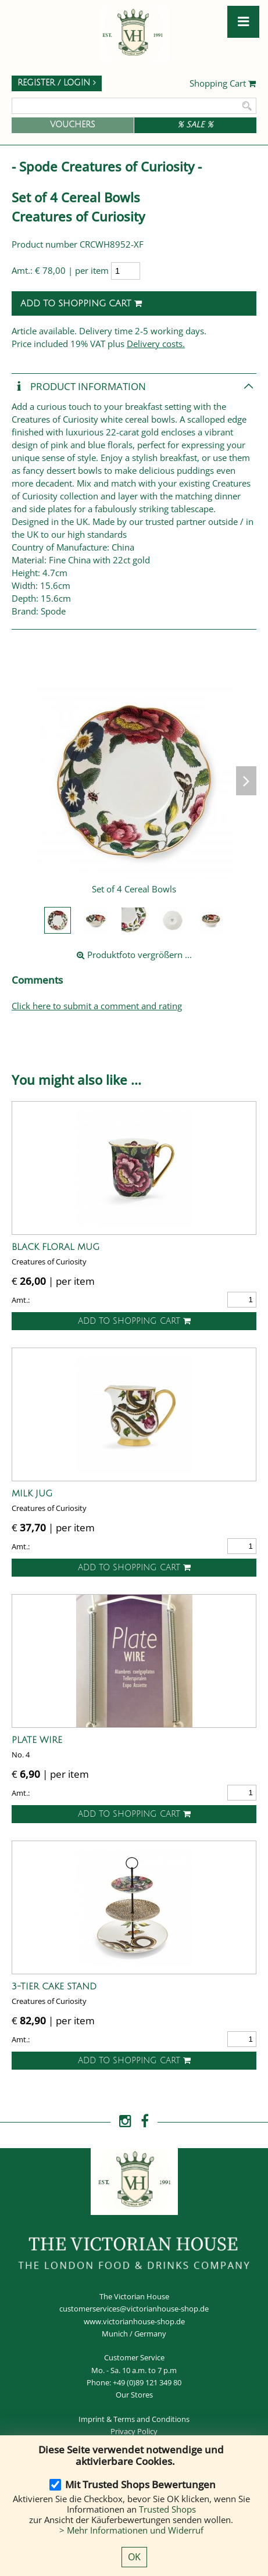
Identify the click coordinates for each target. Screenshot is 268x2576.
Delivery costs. (156, 343)
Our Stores (134, 2394)
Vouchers (72, 124)
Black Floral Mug (55, 1247)
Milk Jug (32, 1493)
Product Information (79, 387)
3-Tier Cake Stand (54, 1986)
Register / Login (56, 82)
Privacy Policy (134, 2431)
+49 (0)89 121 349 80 (147, 2382)
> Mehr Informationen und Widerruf (131, 2530)
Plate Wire (37, 1740)
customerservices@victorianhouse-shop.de (134, 2308)
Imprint (91, 2419)
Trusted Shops (167, 2509)
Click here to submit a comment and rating (97, 1006)
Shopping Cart (223, 83)
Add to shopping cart (81, 303)
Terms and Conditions (151, 2419)
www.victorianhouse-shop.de (134, 2321)
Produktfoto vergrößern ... (134, 954)
